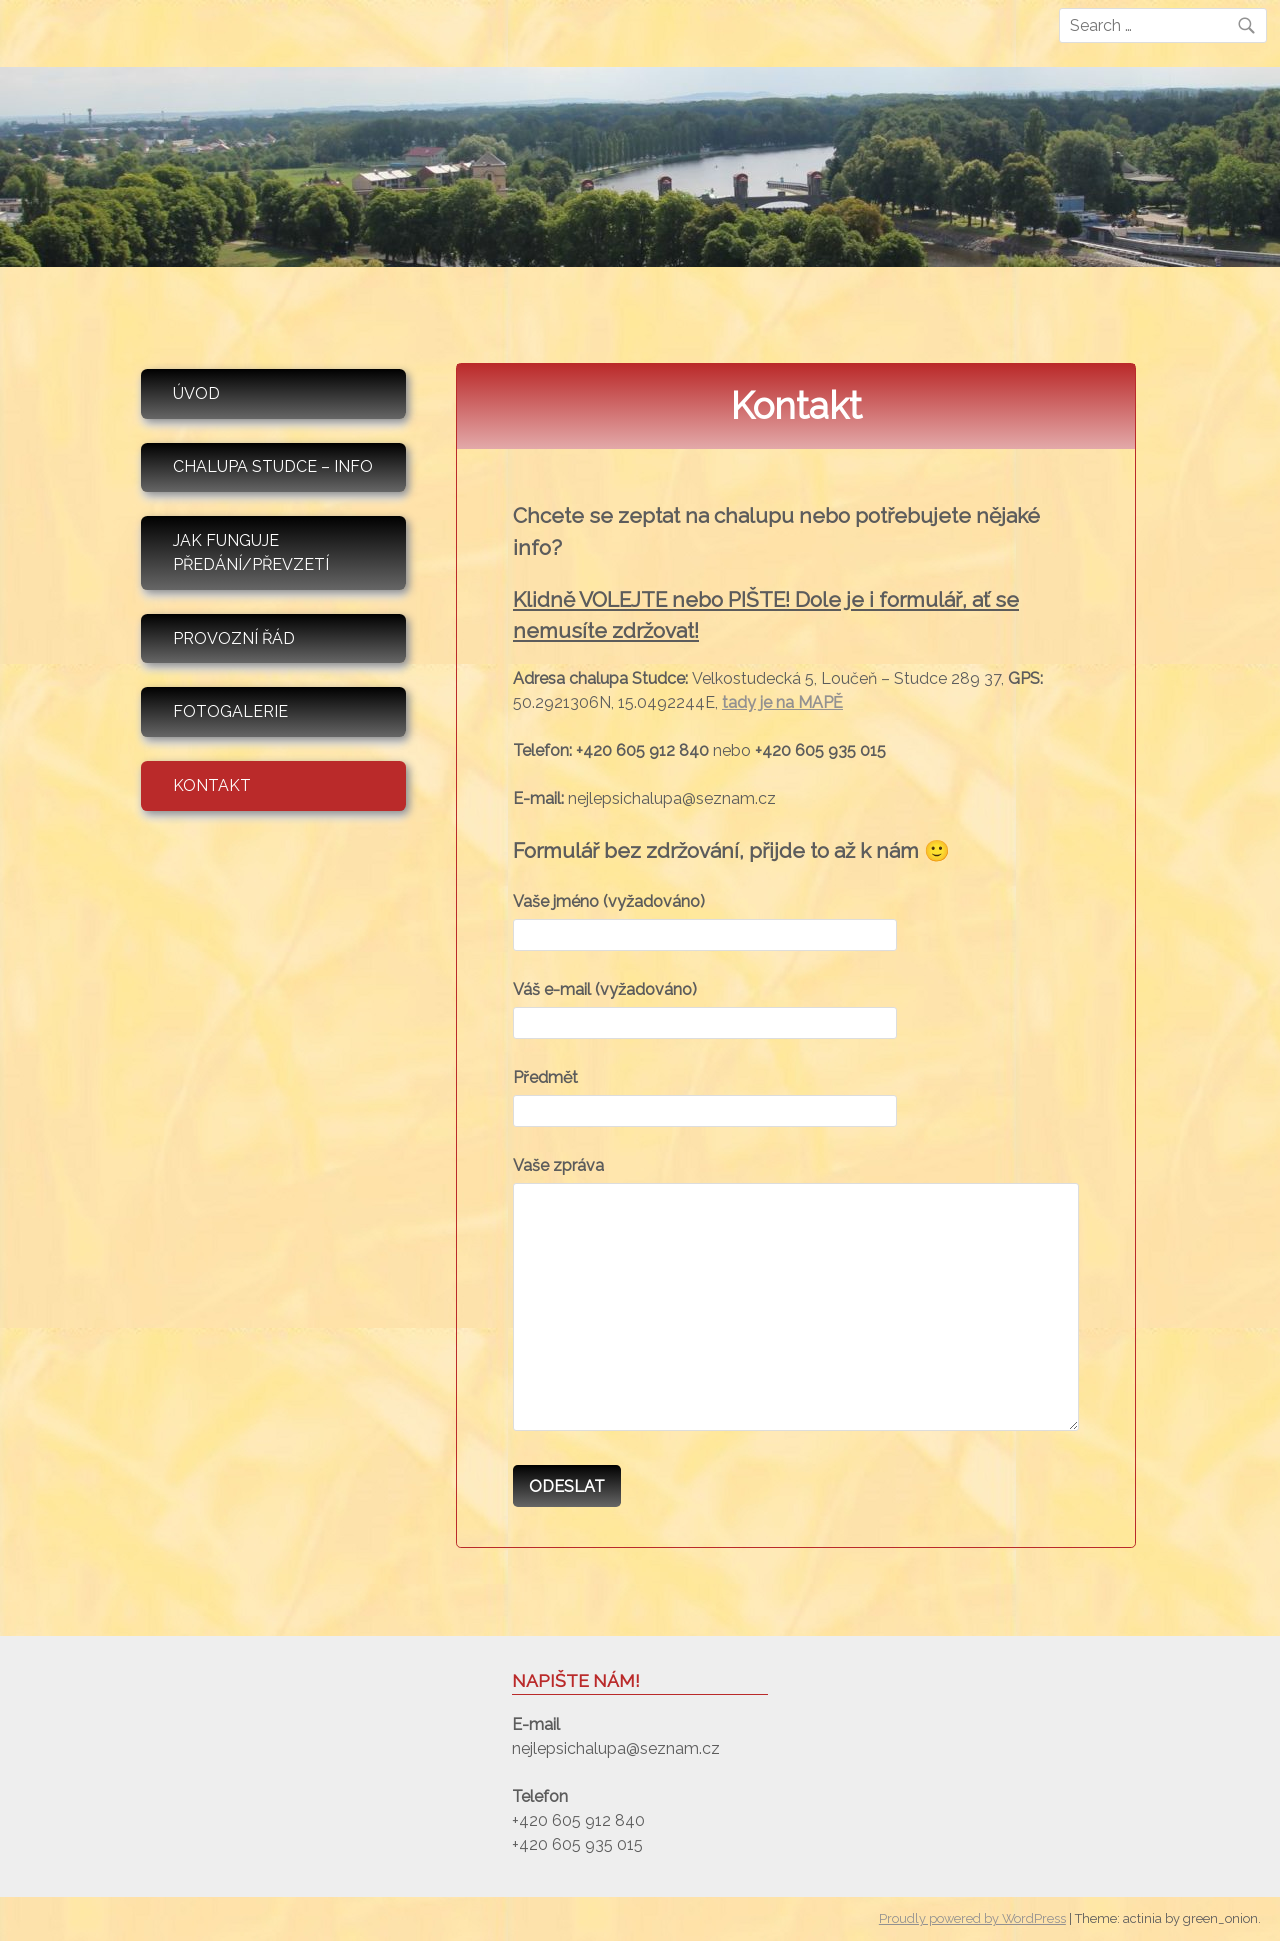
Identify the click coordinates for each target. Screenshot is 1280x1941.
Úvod (196, 393)
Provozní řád (234, 638)
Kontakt (212, 785)
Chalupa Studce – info (273, 466)
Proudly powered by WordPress (972, 1918)
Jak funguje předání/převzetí (251, 552)
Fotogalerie (230, 711)
